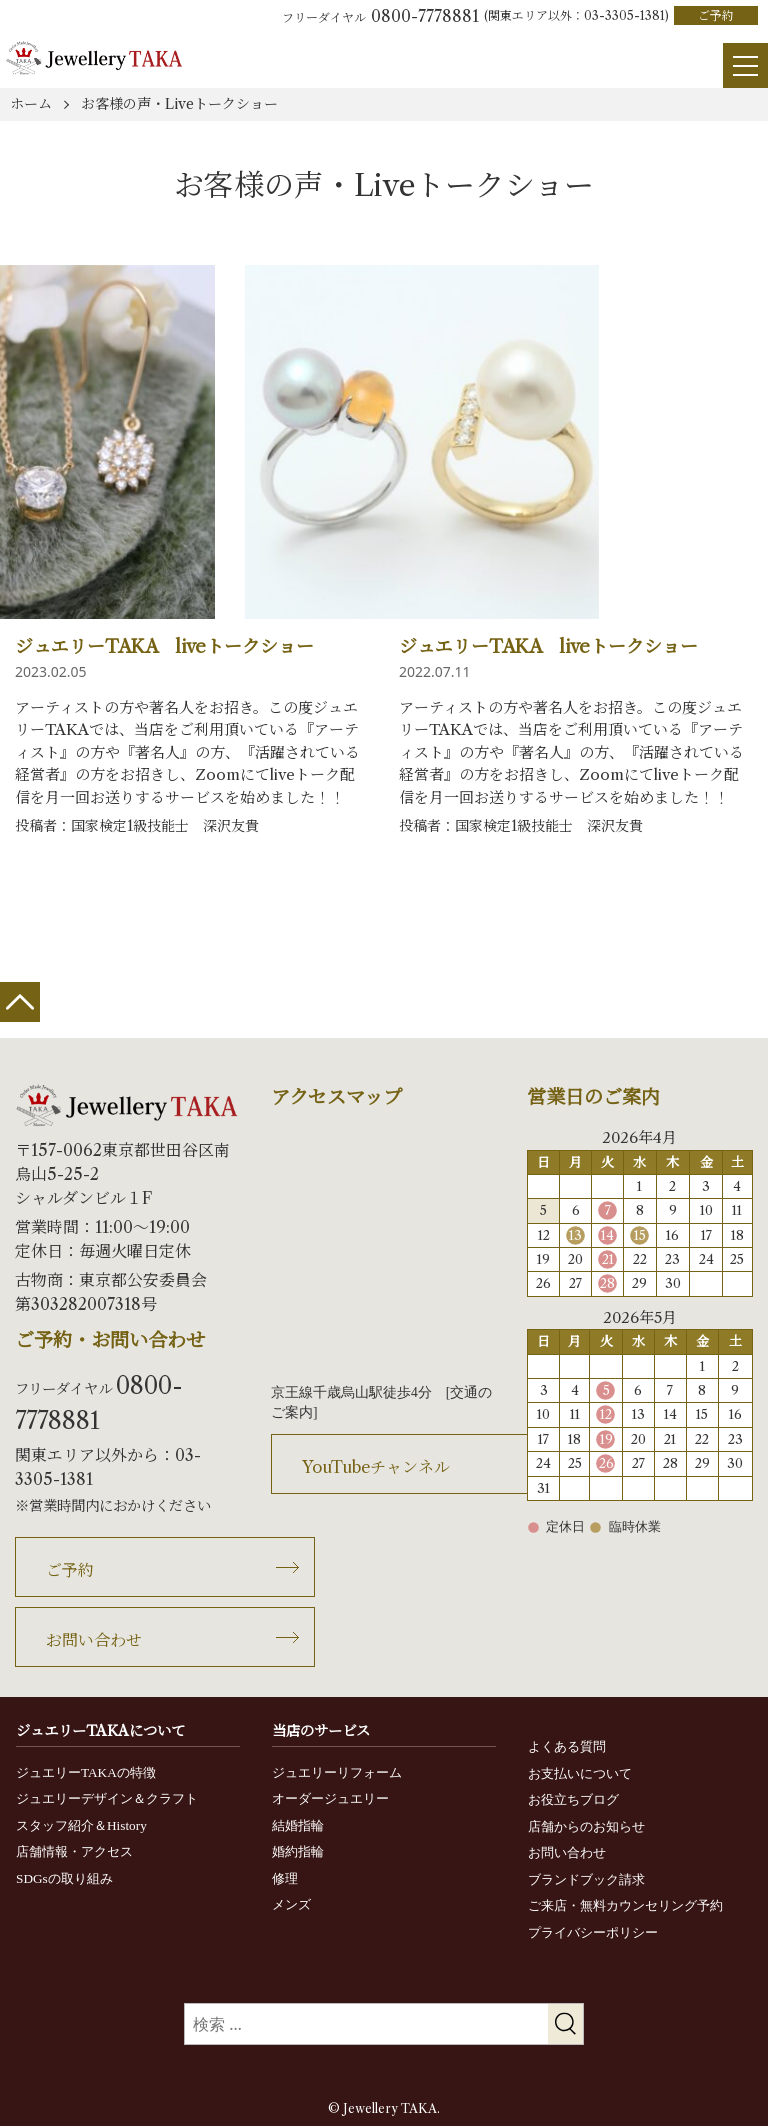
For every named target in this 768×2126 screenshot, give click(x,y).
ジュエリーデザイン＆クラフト (107, 1798)
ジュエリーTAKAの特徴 (86, 1772)
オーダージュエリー (330, 1798)
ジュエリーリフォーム (337, 1772)
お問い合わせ (94, 1640)
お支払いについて (580, 1773)
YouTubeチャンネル (376, 1467)
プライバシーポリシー (593, 1932)
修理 (285, 1878)
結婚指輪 (298, 1825)
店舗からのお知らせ (586, 1826)
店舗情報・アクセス (74, 1851)
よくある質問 (567, 1746)
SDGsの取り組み (64, 1878)
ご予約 (716, 15)
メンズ (291, 1904)
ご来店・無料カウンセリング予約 (625, 1905)
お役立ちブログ (573, 1799)
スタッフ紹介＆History (81, 1825)
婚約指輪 (298, 1851)
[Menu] (739, 59)
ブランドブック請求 (586, 1879)
